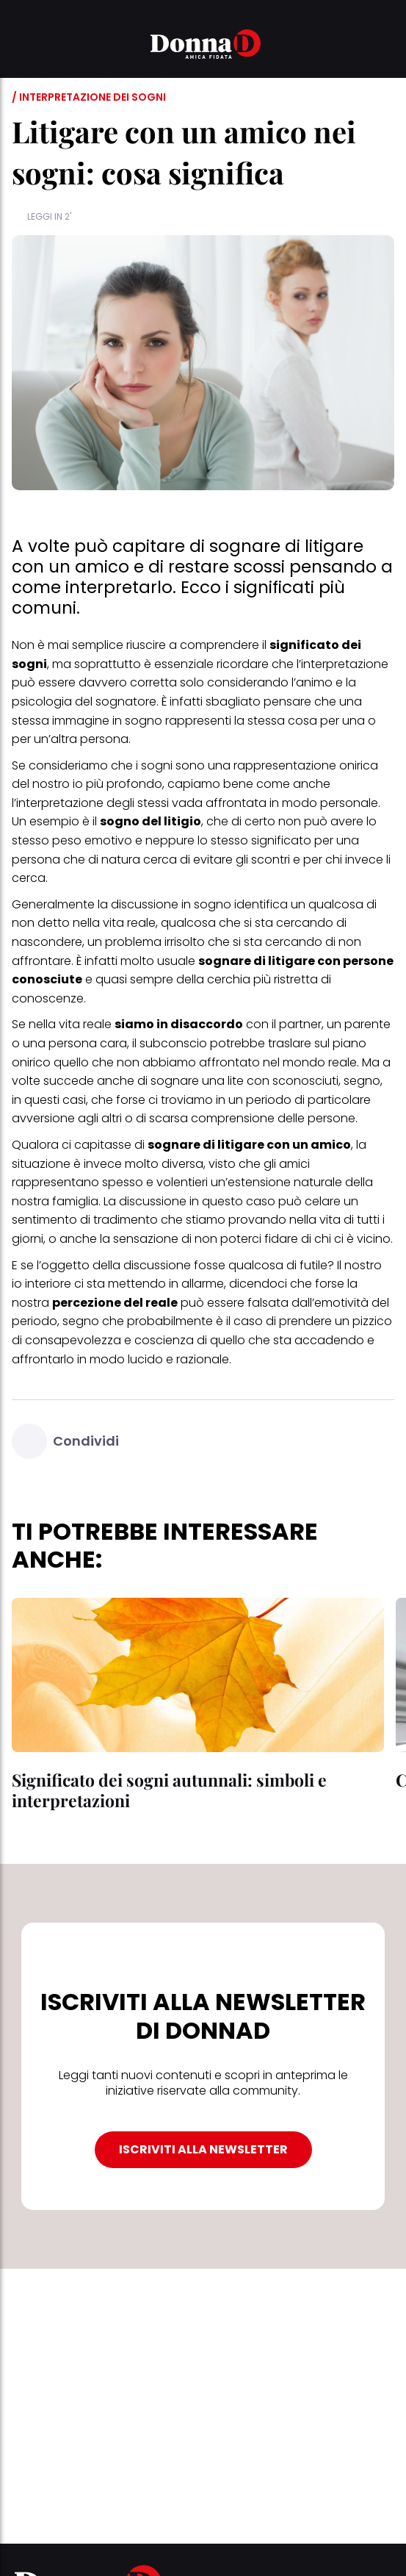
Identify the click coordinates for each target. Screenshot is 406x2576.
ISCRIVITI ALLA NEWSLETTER (203, 2149)
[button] (20, 46)
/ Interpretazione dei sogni (89, 97)
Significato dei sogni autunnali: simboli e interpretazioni (169, 1790)
